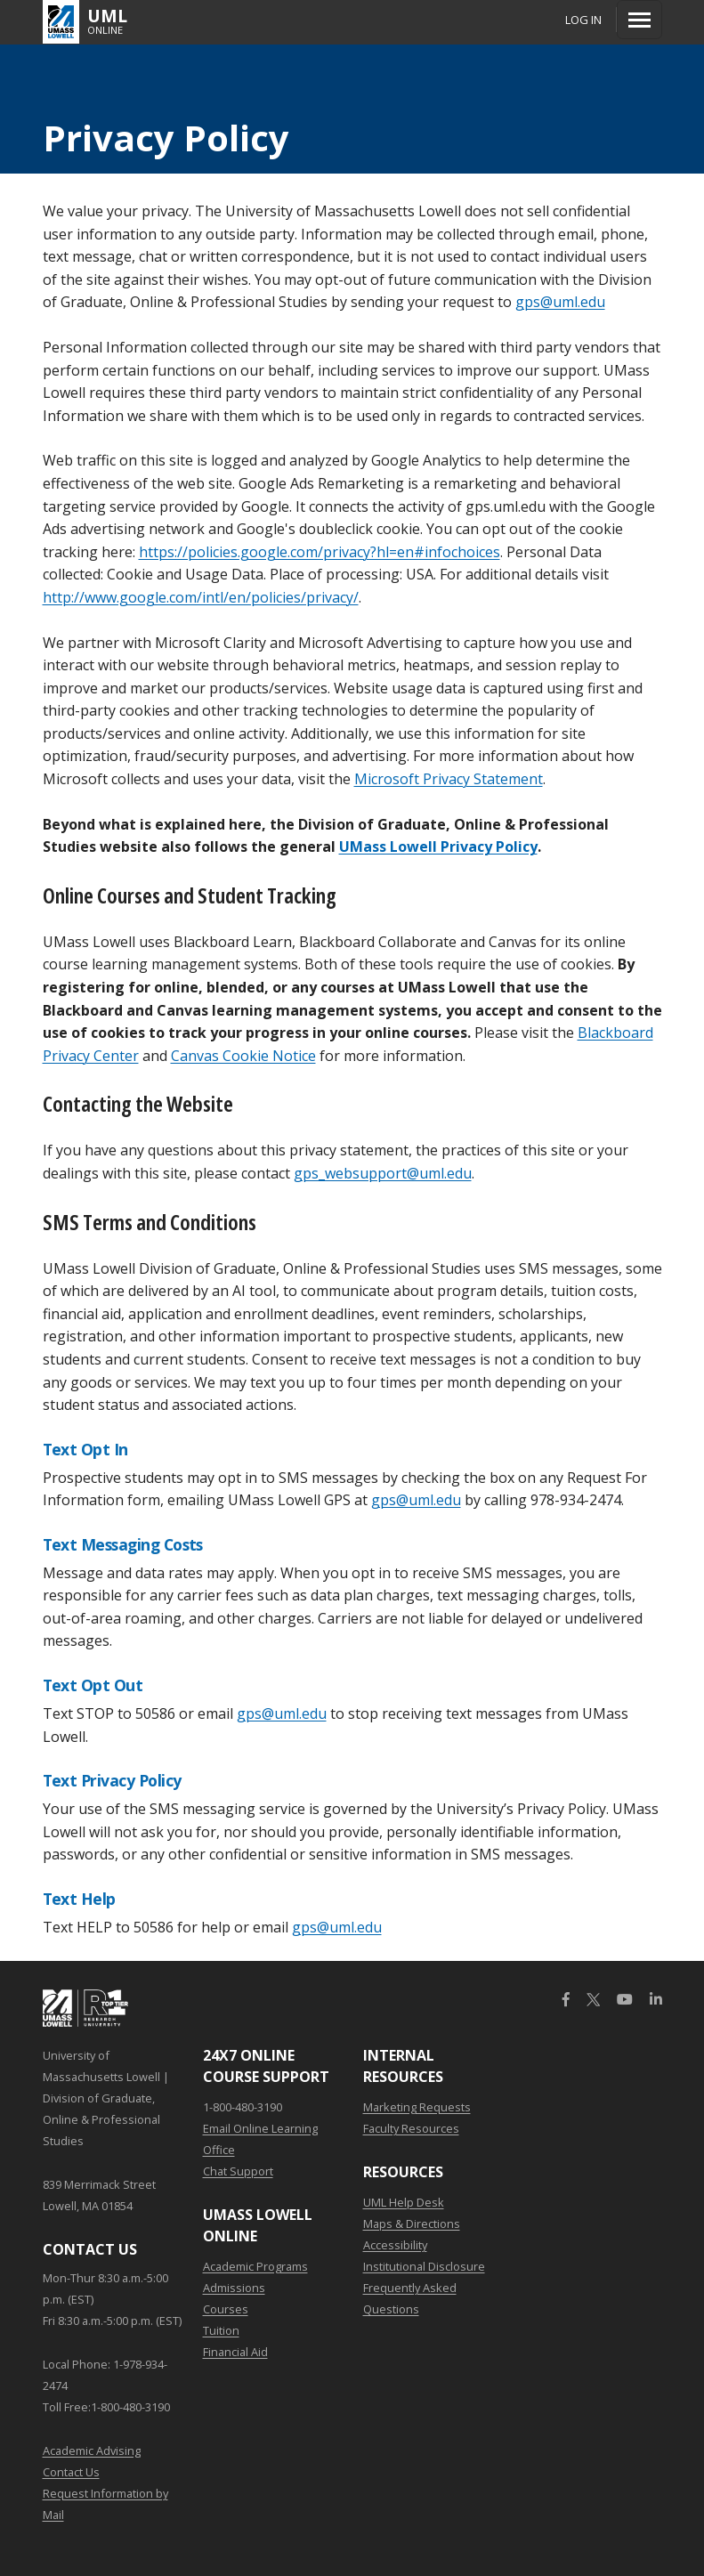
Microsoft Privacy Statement (448, 779)
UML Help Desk (403, 2202)
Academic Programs (255, 2266)
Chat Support (238, 2171)
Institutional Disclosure (424, 2266)
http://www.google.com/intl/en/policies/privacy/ (201, 597)
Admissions (234, 2288)
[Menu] (639, 19)
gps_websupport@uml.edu (383, 1173)
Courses (225, 2309)
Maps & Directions (411, 2224)
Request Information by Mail (105, 2504)
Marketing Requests (417, 2107)
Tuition (221, 2330)
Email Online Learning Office (260, 2139)
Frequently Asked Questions (410, 2298)
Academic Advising (92, 2450)
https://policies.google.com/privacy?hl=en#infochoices (319, 552)
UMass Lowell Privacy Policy (438, 846)
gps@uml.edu (560, 302)
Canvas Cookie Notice (243, 1055)
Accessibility (395, 2245)
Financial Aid (235, 2352)
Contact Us (71, 2472)
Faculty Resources (411, 2128)
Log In (583, 20)
